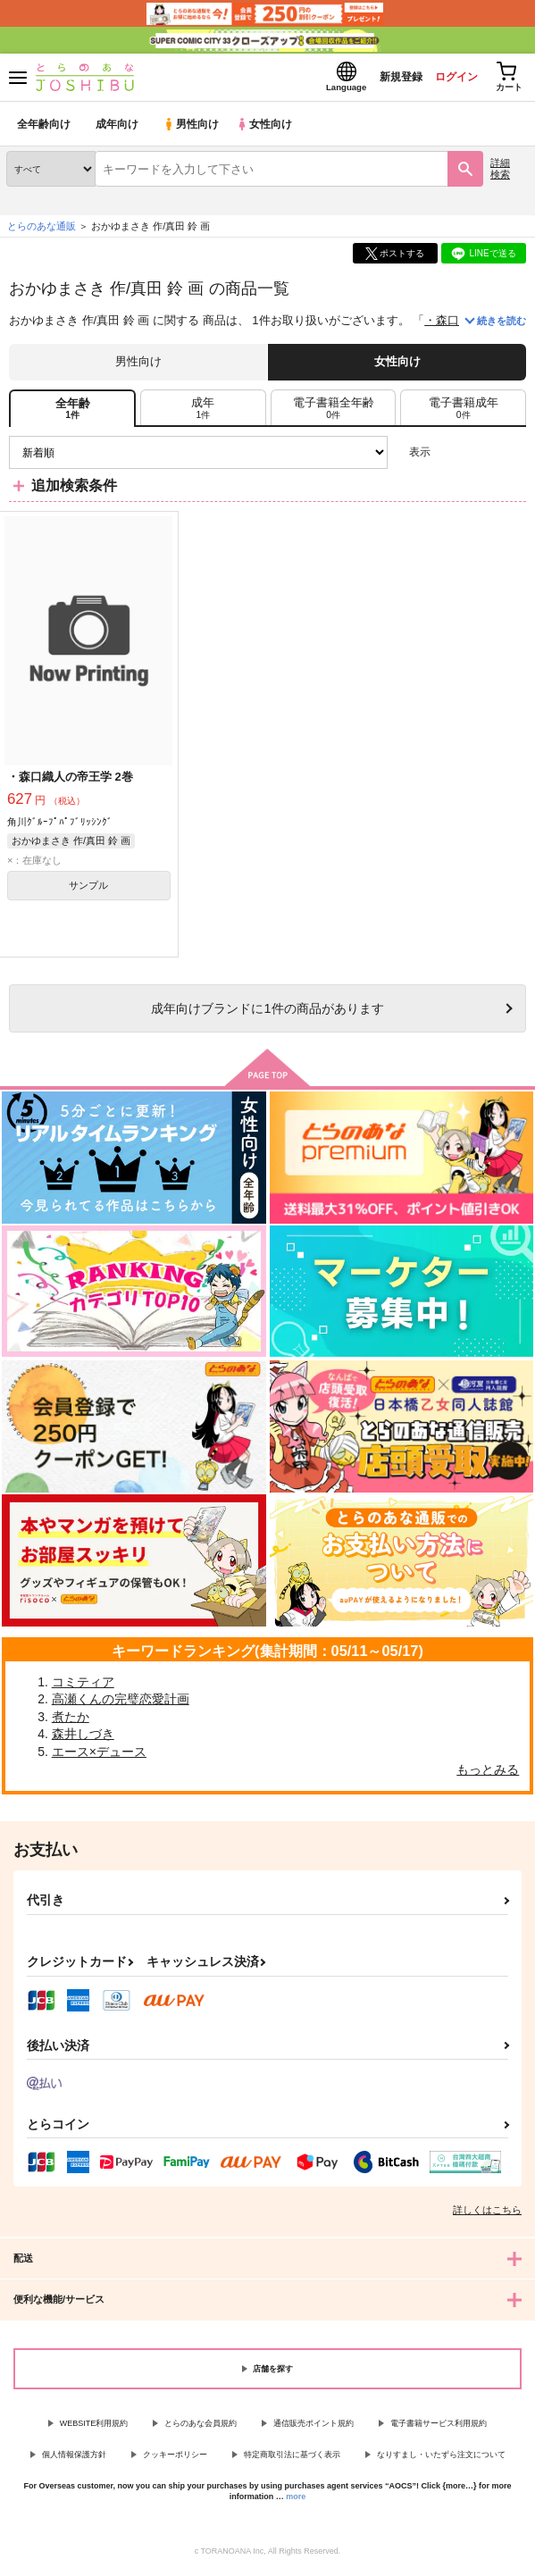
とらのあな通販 (41, 231)
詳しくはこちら (487, 2215)
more (295, 2501)
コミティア (83, 1686)
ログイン (446, 79)
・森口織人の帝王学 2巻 (70, 781)
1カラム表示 (512, 458)
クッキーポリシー (175, 2459)
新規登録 (386, 79)
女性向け (268, 129)
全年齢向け (44, 129)
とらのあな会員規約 (200, 2428)
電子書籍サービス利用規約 (438, 2428)
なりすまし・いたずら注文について (441, 2459)
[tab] (203, 412)
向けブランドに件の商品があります (267, 1013)
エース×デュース (99, 1757)
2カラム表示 (482, 458)
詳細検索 (500, 174)
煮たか (70, 1721)
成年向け (118, 129)
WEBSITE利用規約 (94, 2428)
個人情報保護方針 (74, 2459)
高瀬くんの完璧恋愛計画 (120, 1704)
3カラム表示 (450, 458)
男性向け (192, 129)
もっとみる (487, 1774)
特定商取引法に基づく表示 (292, 2459)
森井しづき (83, 1739)
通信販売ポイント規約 (313, 2428)
